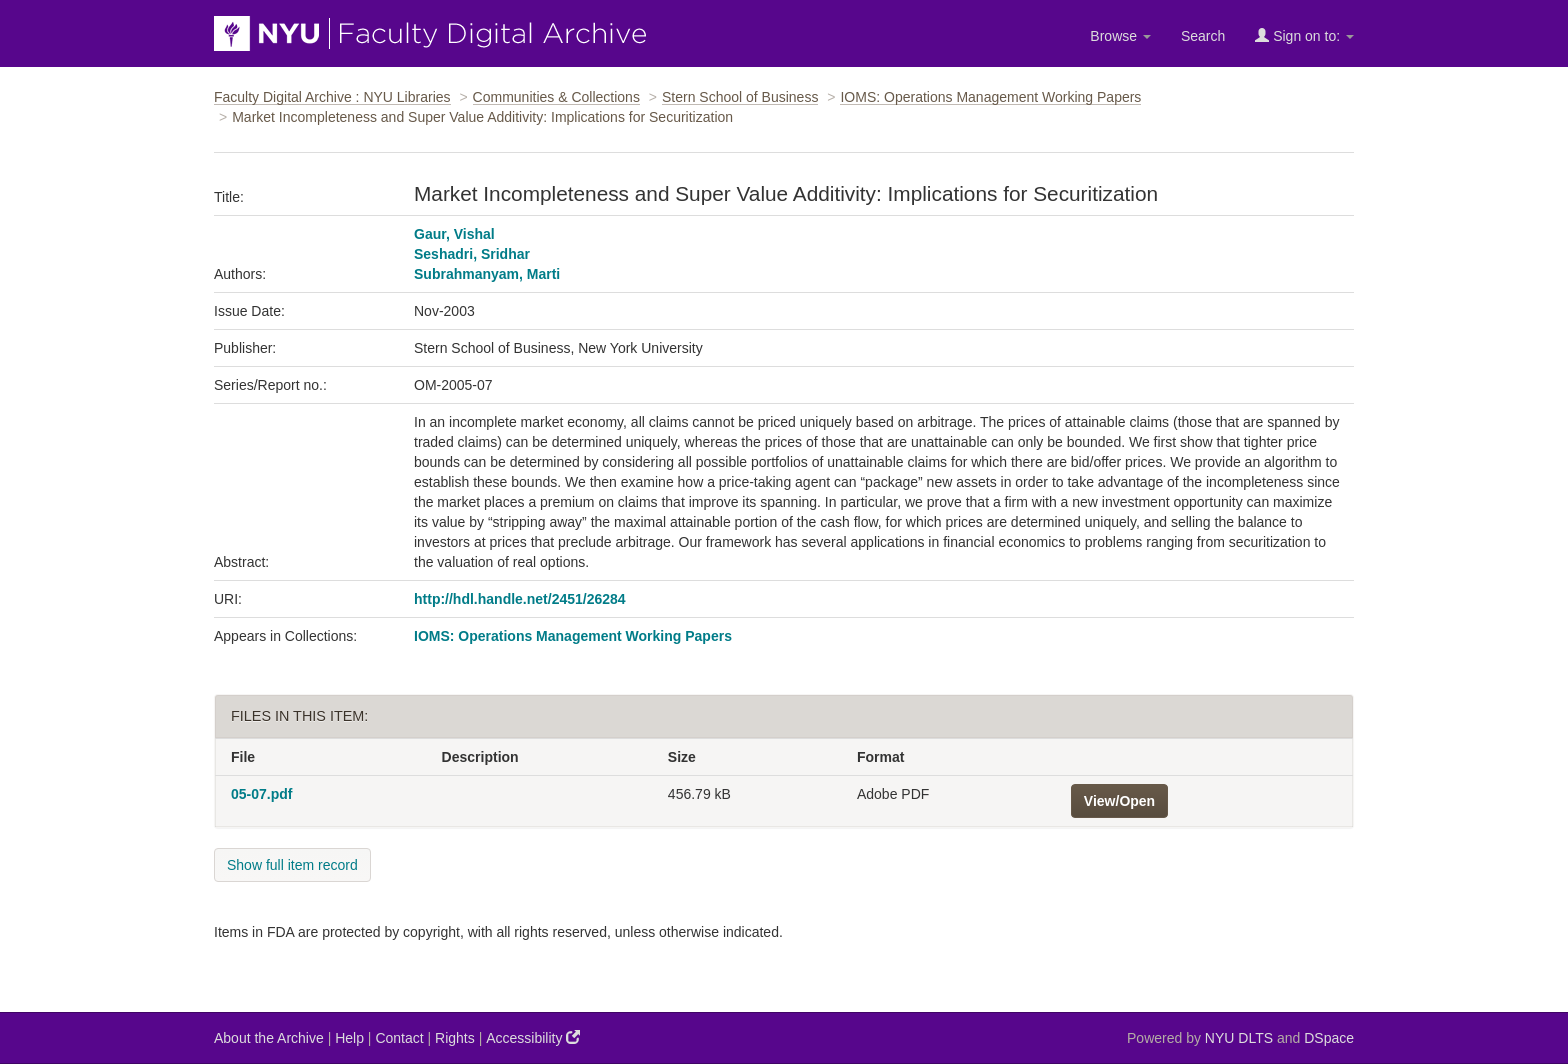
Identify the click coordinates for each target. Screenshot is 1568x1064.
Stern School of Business (740, 97)
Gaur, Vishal (454, 234)
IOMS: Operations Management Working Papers (990, 97)
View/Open (1119, 801)
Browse (1120, 36)
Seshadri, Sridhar (472, 254)
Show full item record (292, 865)
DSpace (1329, 1038)
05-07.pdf (261, 794)
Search (1203, 36)
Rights (455, 1038)
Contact (399, 1038)
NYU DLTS (1239, 1038)
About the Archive (269, 1038)
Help (349, 1038)
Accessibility (533, 1037)
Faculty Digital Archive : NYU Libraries (332, 97)
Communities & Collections (556, 97)
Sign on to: (1304, 35)
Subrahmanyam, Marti (487, 274)
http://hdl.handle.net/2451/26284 (520, 599)
